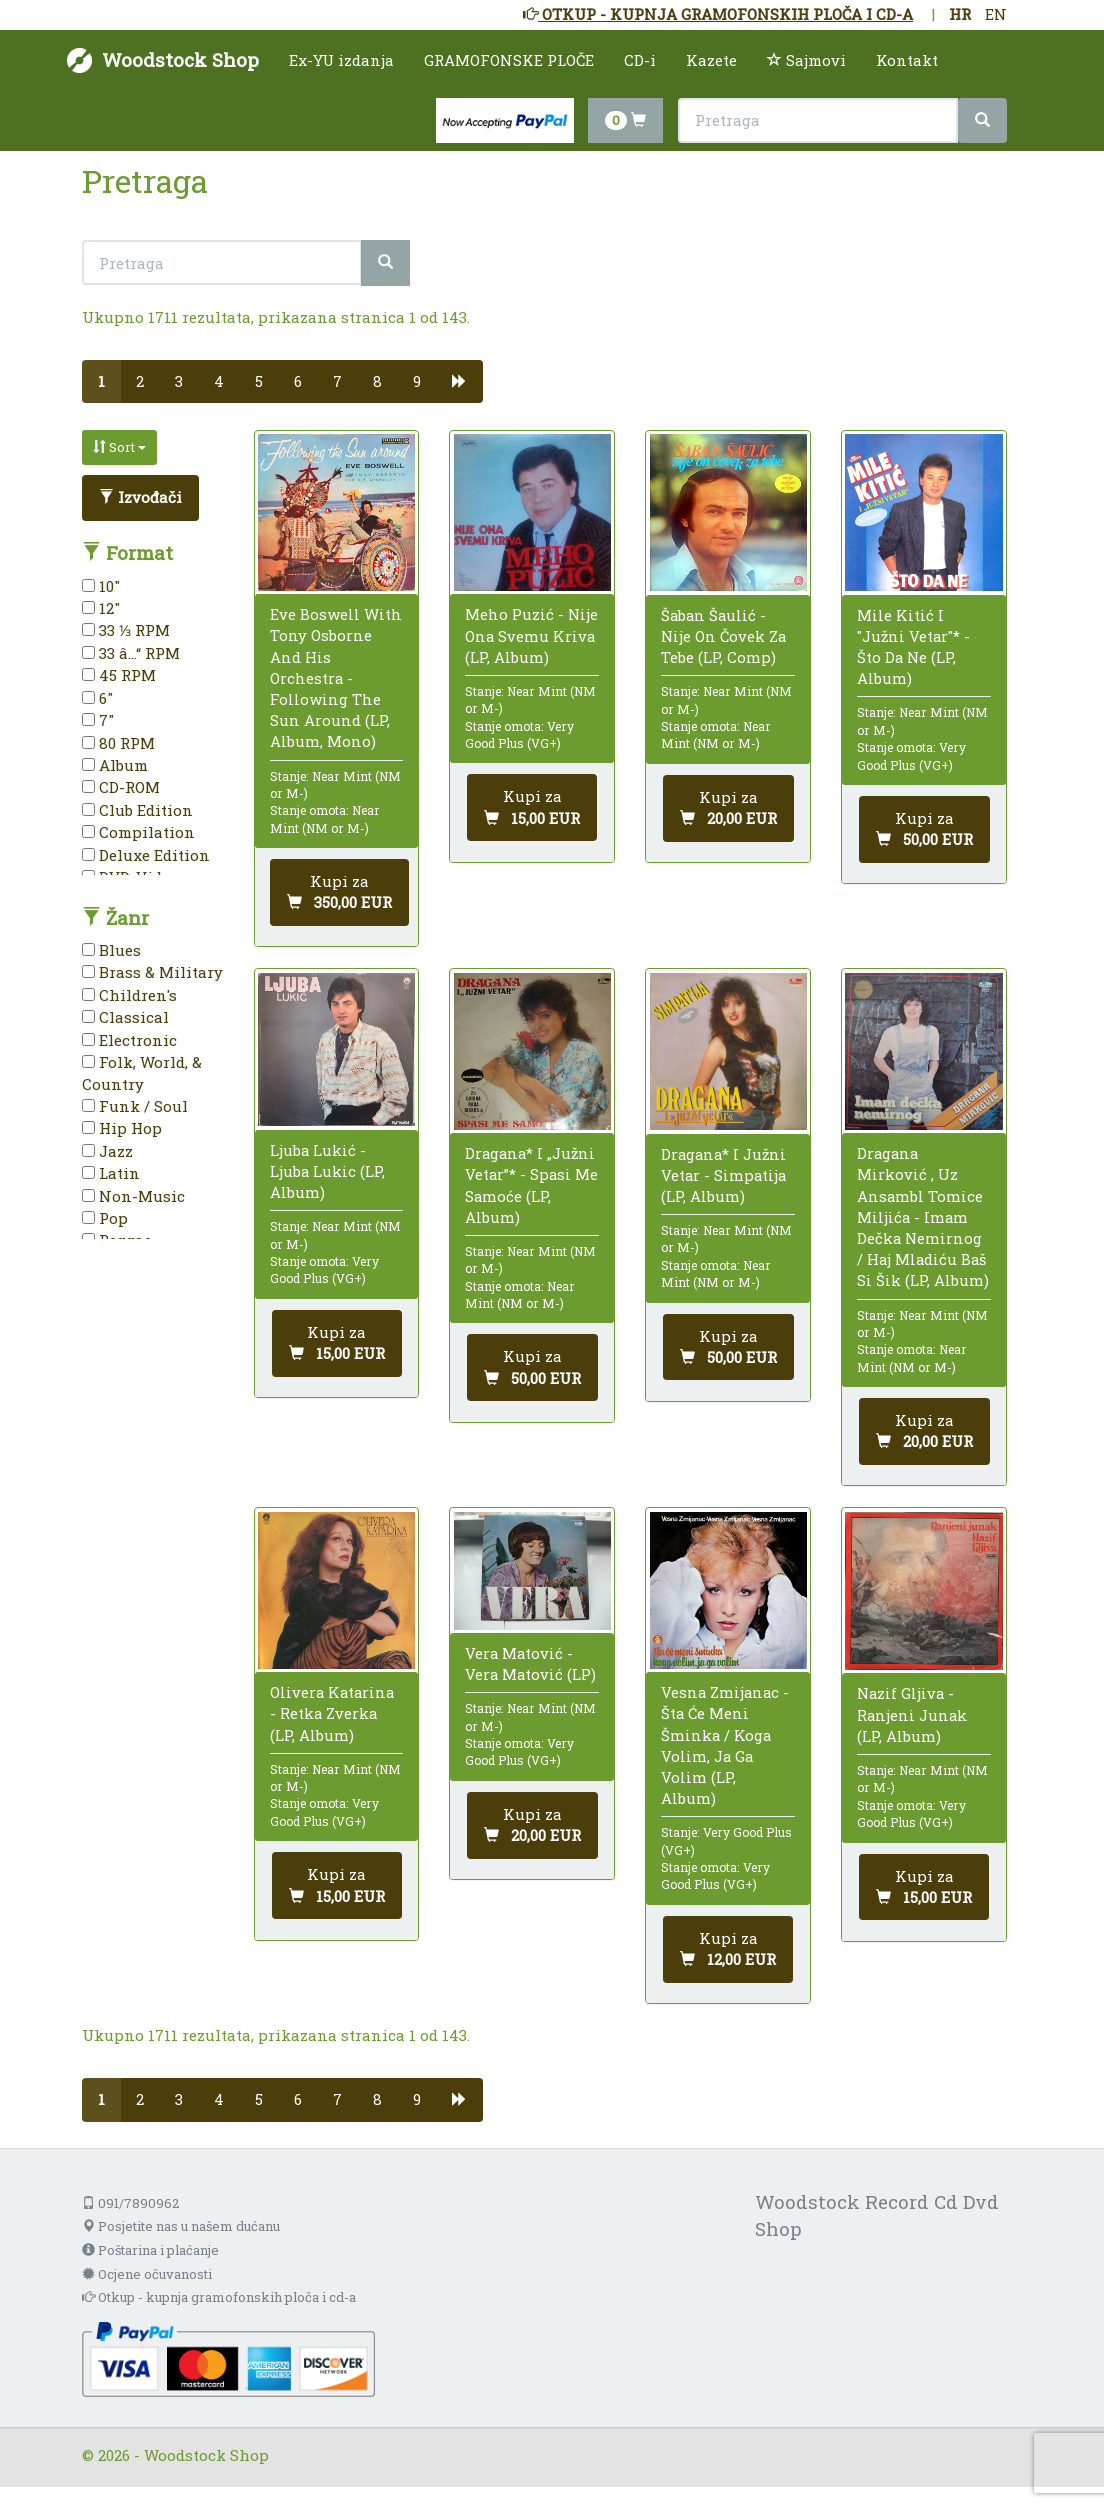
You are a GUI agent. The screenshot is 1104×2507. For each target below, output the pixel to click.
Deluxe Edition (146, 855)
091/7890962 (130, 2203)
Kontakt (907, 60)
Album (115, 765)
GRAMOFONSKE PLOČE (509, 60)
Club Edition (137, 810)
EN (996, 14)
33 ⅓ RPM (126, 630)
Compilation (138, 832)
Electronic (129, 1040)
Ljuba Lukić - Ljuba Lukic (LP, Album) (327, 1171)
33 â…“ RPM (131, 653)
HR (960, 14)
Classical (125, 1017)
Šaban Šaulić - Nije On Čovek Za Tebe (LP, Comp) (723, 636)
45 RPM (119, 675)
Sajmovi (806, 60)
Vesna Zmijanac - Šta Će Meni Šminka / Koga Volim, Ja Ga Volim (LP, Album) (725, 1745)
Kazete (711, 60)
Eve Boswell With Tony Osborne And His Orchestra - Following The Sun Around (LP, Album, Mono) (336, 677)
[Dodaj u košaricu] (339, 892)
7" (98, 720)
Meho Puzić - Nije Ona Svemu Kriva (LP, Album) (531, 635)
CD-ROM (121, 787)
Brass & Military (152, 972)
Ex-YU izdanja (341, 60)
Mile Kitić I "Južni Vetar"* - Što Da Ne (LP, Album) (913, 647)
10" (101, 586)
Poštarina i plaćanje (150, 2250)
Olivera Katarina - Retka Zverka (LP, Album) (332, 1713)
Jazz (107, 1151)
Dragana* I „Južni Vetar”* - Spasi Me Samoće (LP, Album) (531, 1185)
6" (97, 698)
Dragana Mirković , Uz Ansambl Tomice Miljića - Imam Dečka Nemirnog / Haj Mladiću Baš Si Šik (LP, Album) (923, 1216)
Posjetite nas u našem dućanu (181, 2226)
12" (101, 608)
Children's (129, 995)
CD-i (640, 60)
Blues (111, 950)
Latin (111, 1173)
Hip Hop (122, 1128)
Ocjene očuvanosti (147, 2274)
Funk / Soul (135, 1106)
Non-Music (133, 1196)
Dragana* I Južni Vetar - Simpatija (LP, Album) (723, 1175)
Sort (119, 447)
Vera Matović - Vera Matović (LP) (530, 1663)
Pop (105, 1218)
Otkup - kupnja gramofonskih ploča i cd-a (219, 2297)
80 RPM (118, 743)
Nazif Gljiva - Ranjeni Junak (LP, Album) (912, 1714)
